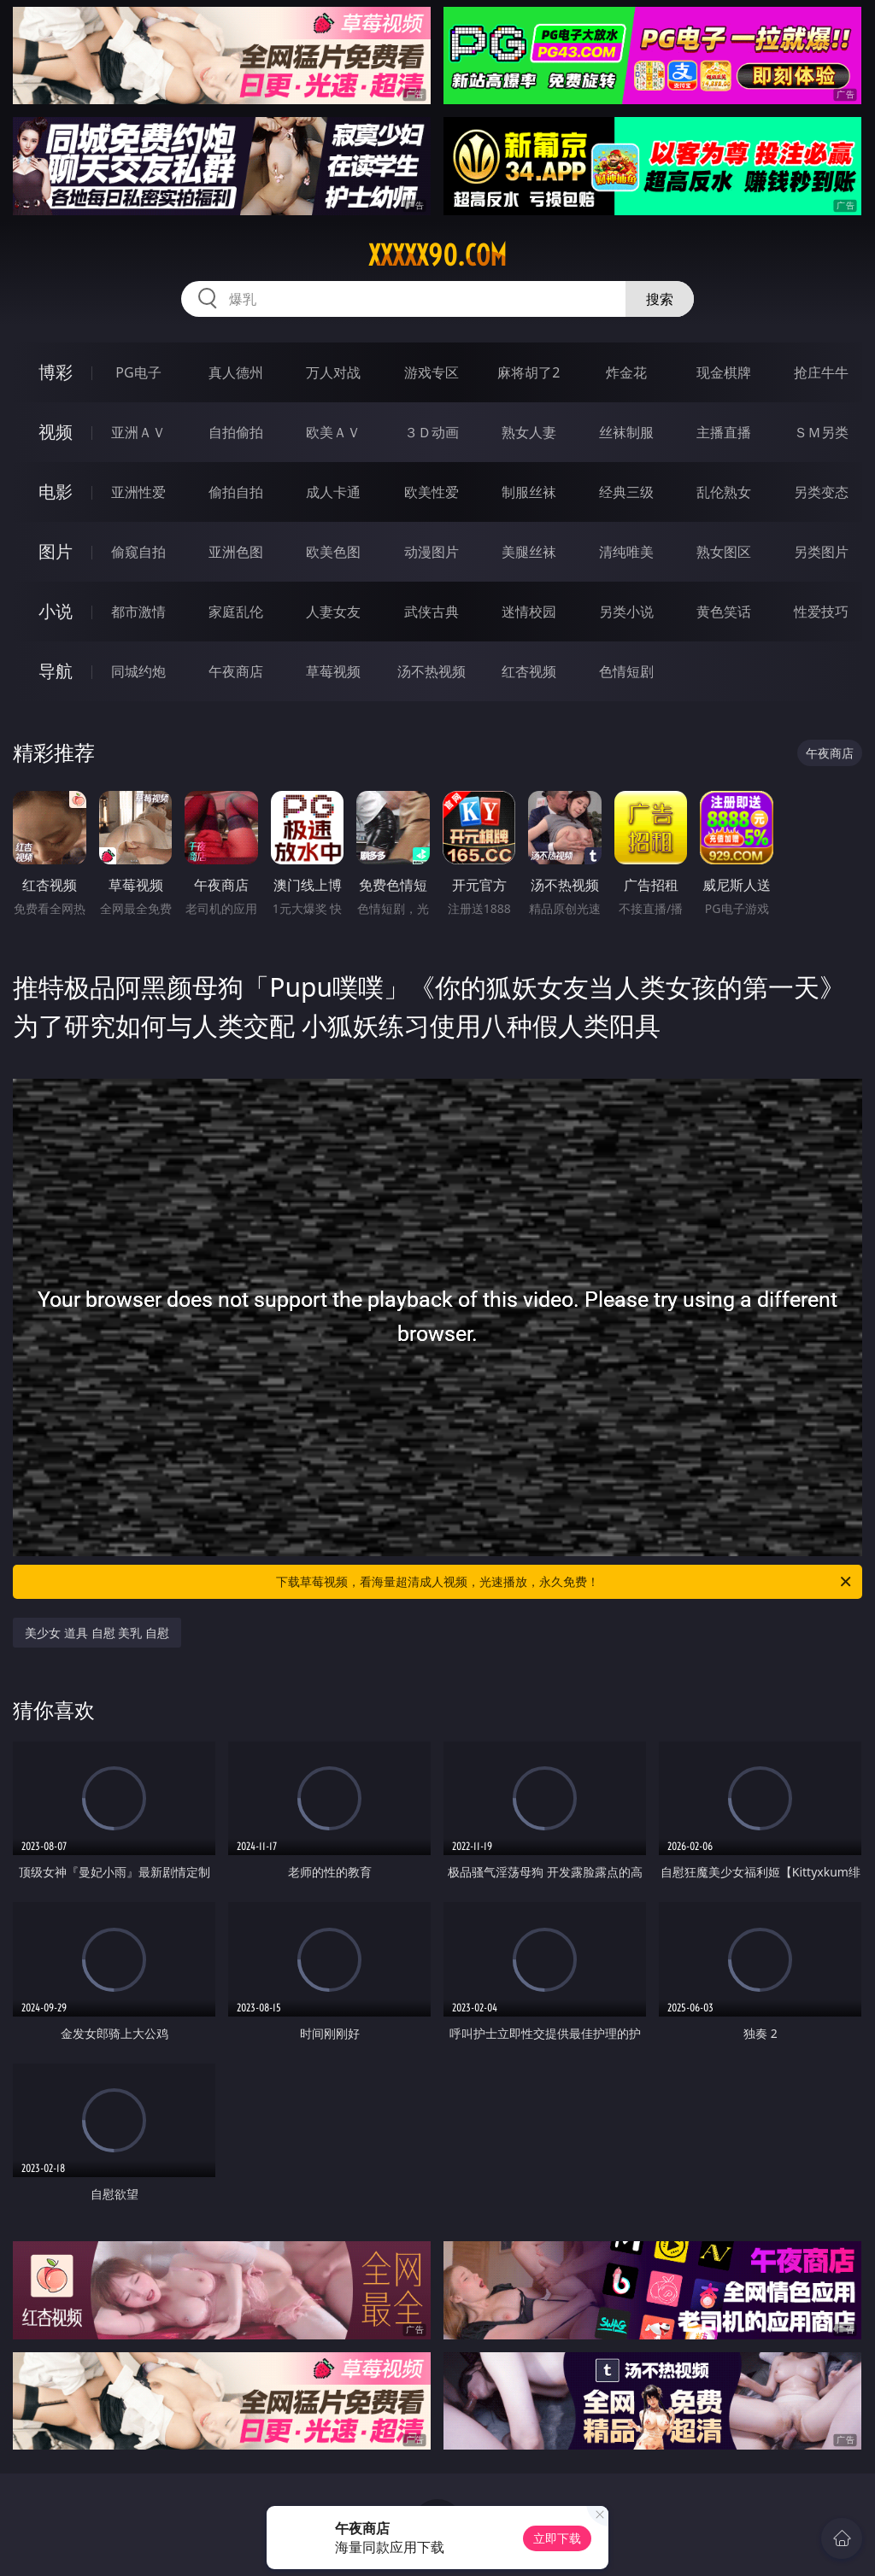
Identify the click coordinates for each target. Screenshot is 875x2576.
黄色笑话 (723, 611)
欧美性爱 (431, 492)
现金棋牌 (723, 372)
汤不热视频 (431, 671)
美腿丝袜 (529, 551)
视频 (55, 431)
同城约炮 (138, 671)
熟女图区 (723, 551)
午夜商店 (235, 671)
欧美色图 (333, 551)
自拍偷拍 (235, 432)
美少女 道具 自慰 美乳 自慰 (97, 1633)
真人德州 (235, 372)
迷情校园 (529, 611)
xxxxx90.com (437, 255)
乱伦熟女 (723, 492)
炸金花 (626, 372)
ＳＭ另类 (821, 432)
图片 (55, 551)
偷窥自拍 (138, 551)
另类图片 (821, 551)
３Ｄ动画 (431, 432)
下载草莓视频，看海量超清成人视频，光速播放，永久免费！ (565, 1582)
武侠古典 (431, 611)
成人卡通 (333, 492)
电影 (55, 491)
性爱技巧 (821, 611)
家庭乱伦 (235, 611)
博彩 (55, 371)
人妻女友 (333, 611)
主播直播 (723, 432)
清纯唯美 (626, 551)
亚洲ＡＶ (138, 432)
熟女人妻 (529, 432)
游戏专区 (431, 372)
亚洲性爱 (138, 492)
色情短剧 (626, 671)
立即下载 (557, 2538)
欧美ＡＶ (333, 432)
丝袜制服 (626, 432)
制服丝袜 (529, 492)
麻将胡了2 (528, 372)
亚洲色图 (235, 551)
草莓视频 (333, 671)
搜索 (659, 299)
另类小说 (626, 611)
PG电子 (138, 372)
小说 (55, 611)
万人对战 (333, 372)
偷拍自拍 (235, 492)
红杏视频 (529, 671)
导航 (55, 670)
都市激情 (138, 611)
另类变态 (821, 492)
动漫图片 (431, 551)
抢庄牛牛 (821, 372)
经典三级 (626, 492)
